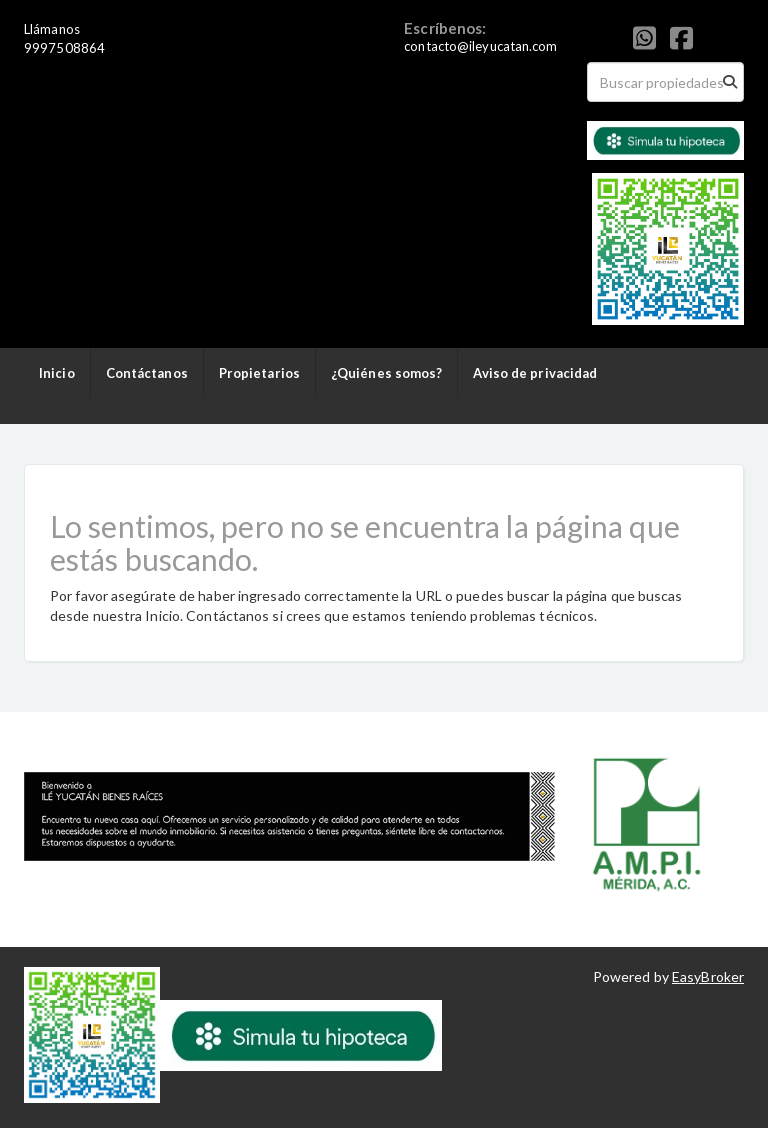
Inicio (57, 373)
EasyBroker (708, 976)
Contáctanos (147, 373)
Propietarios (259, 373)
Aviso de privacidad (535, 373)
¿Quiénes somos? (387, 373)
